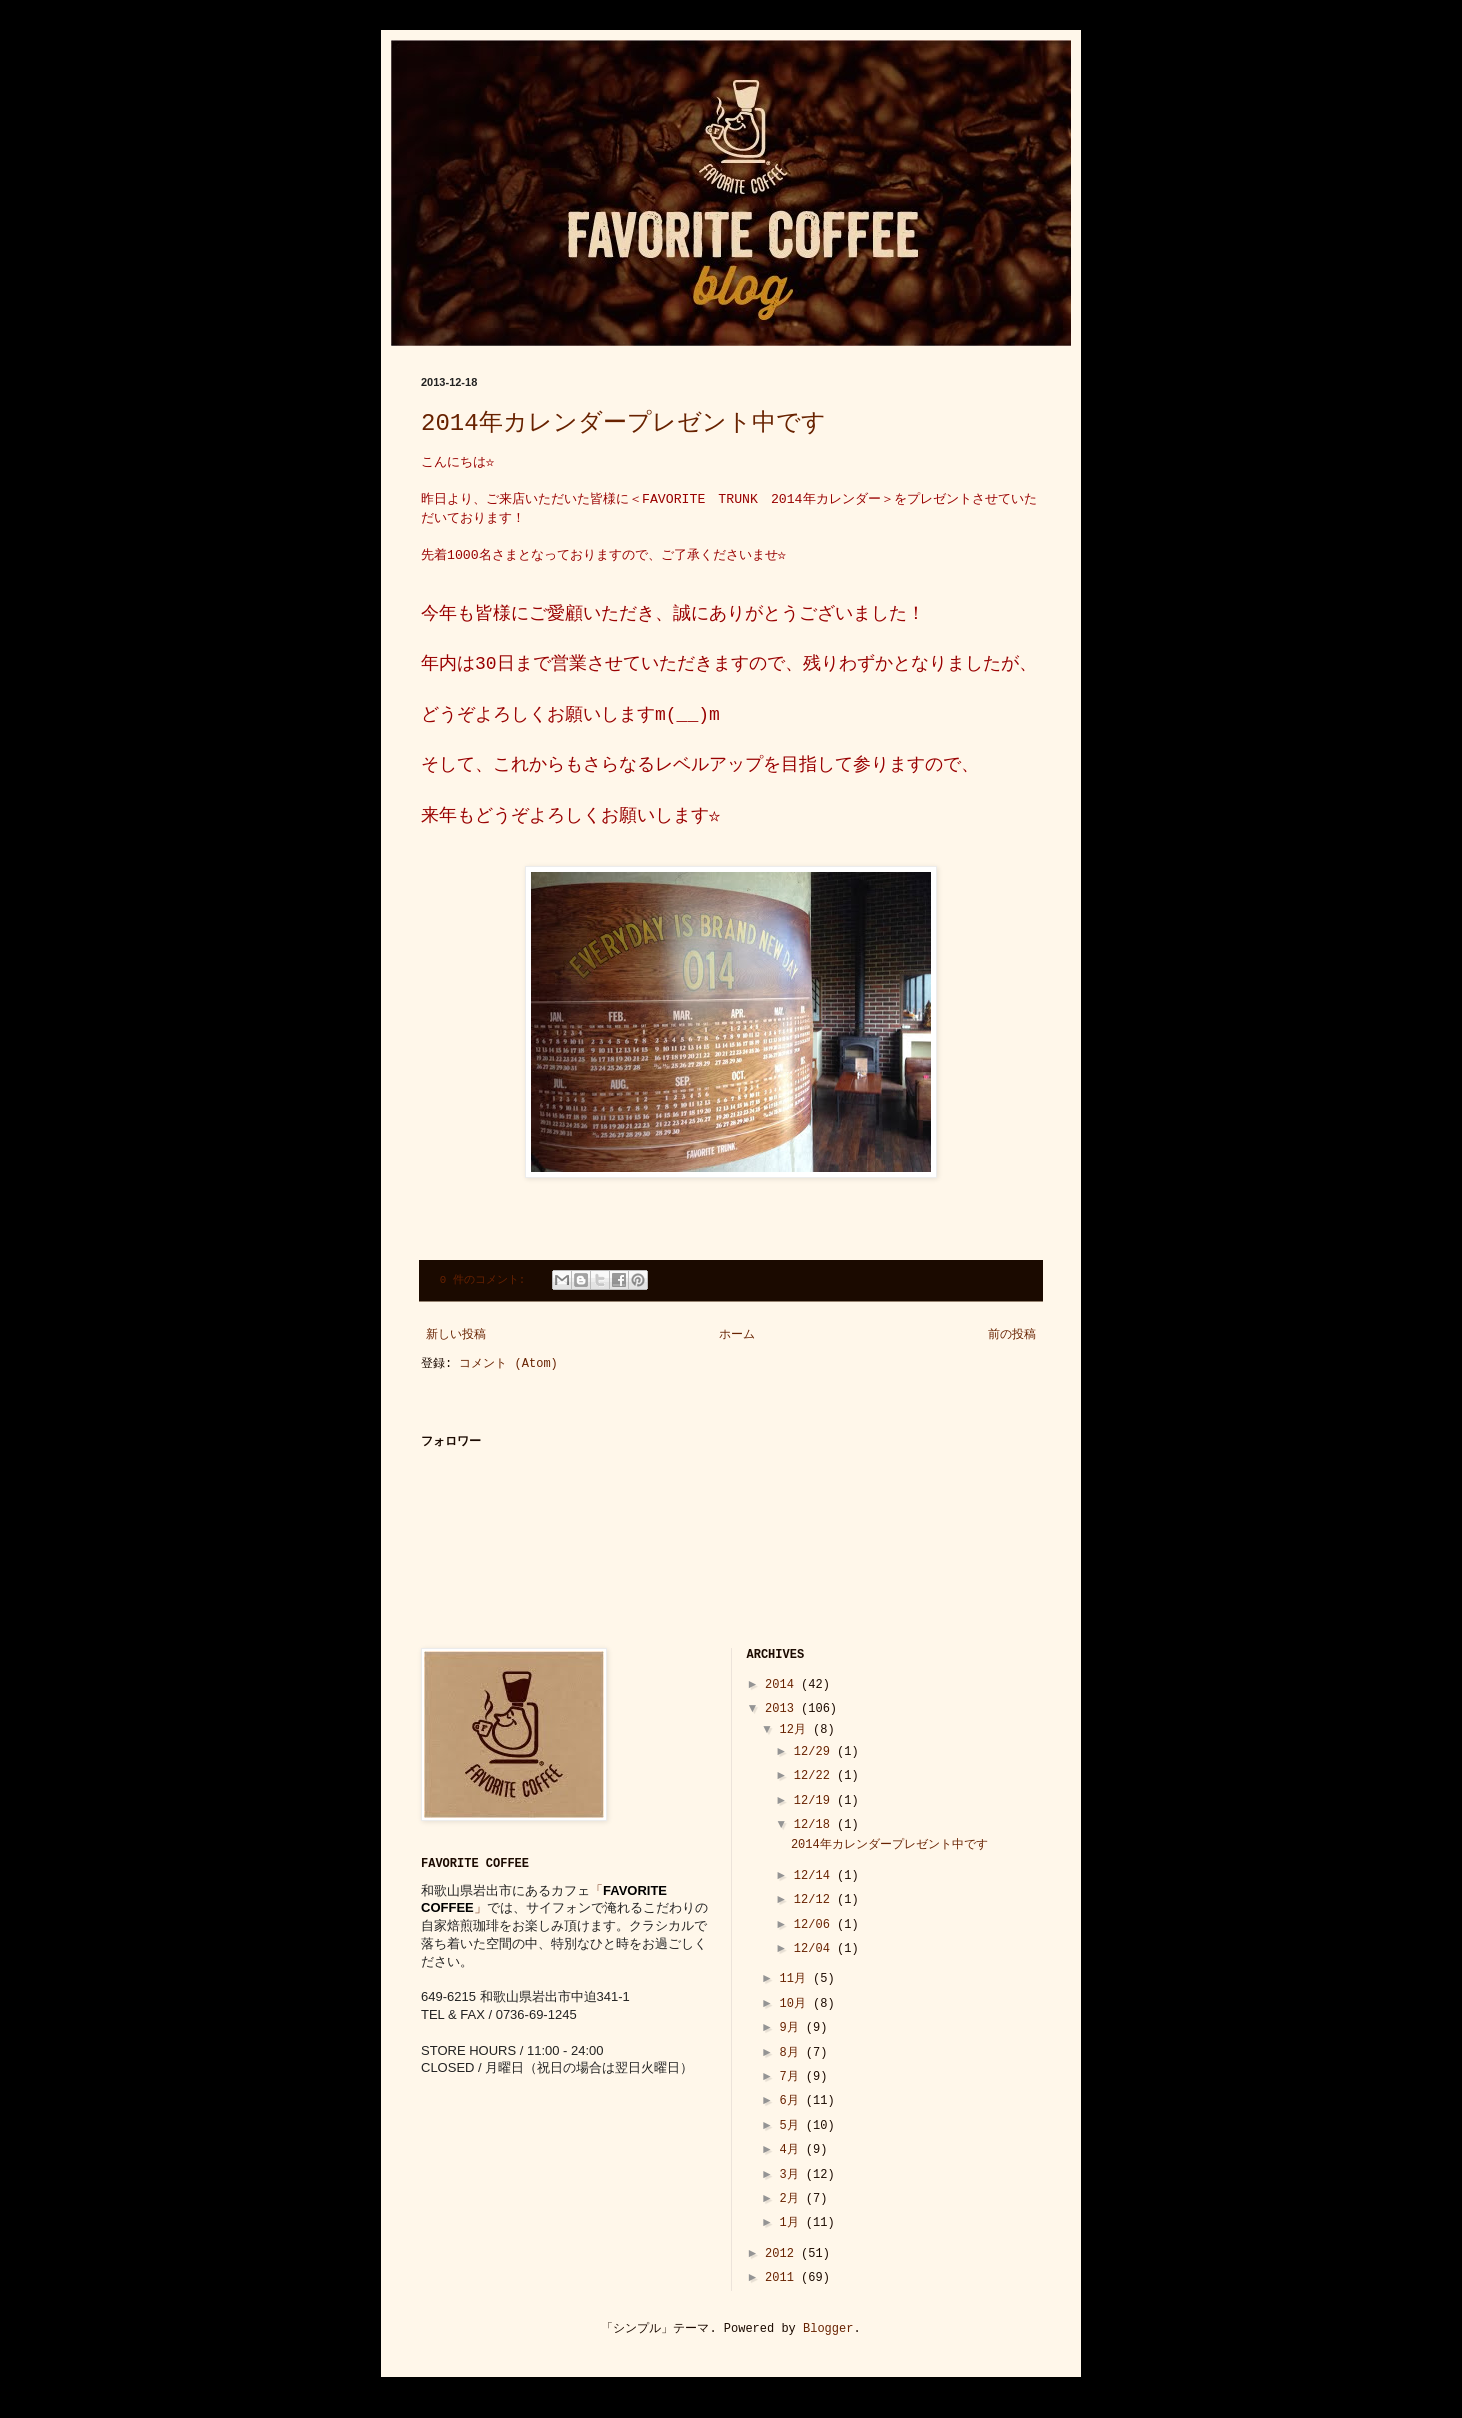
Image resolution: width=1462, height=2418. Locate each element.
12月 (796, 1730)
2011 (783, 2278)
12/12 (815, 1900)
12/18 (815, 1825)
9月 (792, 2028)
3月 (792, 2175)
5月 (792, 2126)
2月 (792, 2199)
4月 (792, 2150)
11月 (796, 1979)
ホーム (737, 1335)
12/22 (815, 1776)
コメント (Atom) (508, 1364)
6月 (792, 2101)
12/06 (815, 1925)
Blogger (828, 2329)
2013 (783, 1709)
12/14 (815, 1876)
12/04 (815, 1949)
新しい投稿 (456, 1335)
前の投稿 (1012, 1335)
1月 (792, 2223)
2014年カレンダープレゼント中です (623, 423)
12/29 (815, 1752)
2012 (783, 2254)
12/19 (815, 1801)
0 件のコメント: (486, 1280)
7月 (792, 2077)
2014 (783, 1685)
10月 (796, 2004)
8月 (792, 2053)
